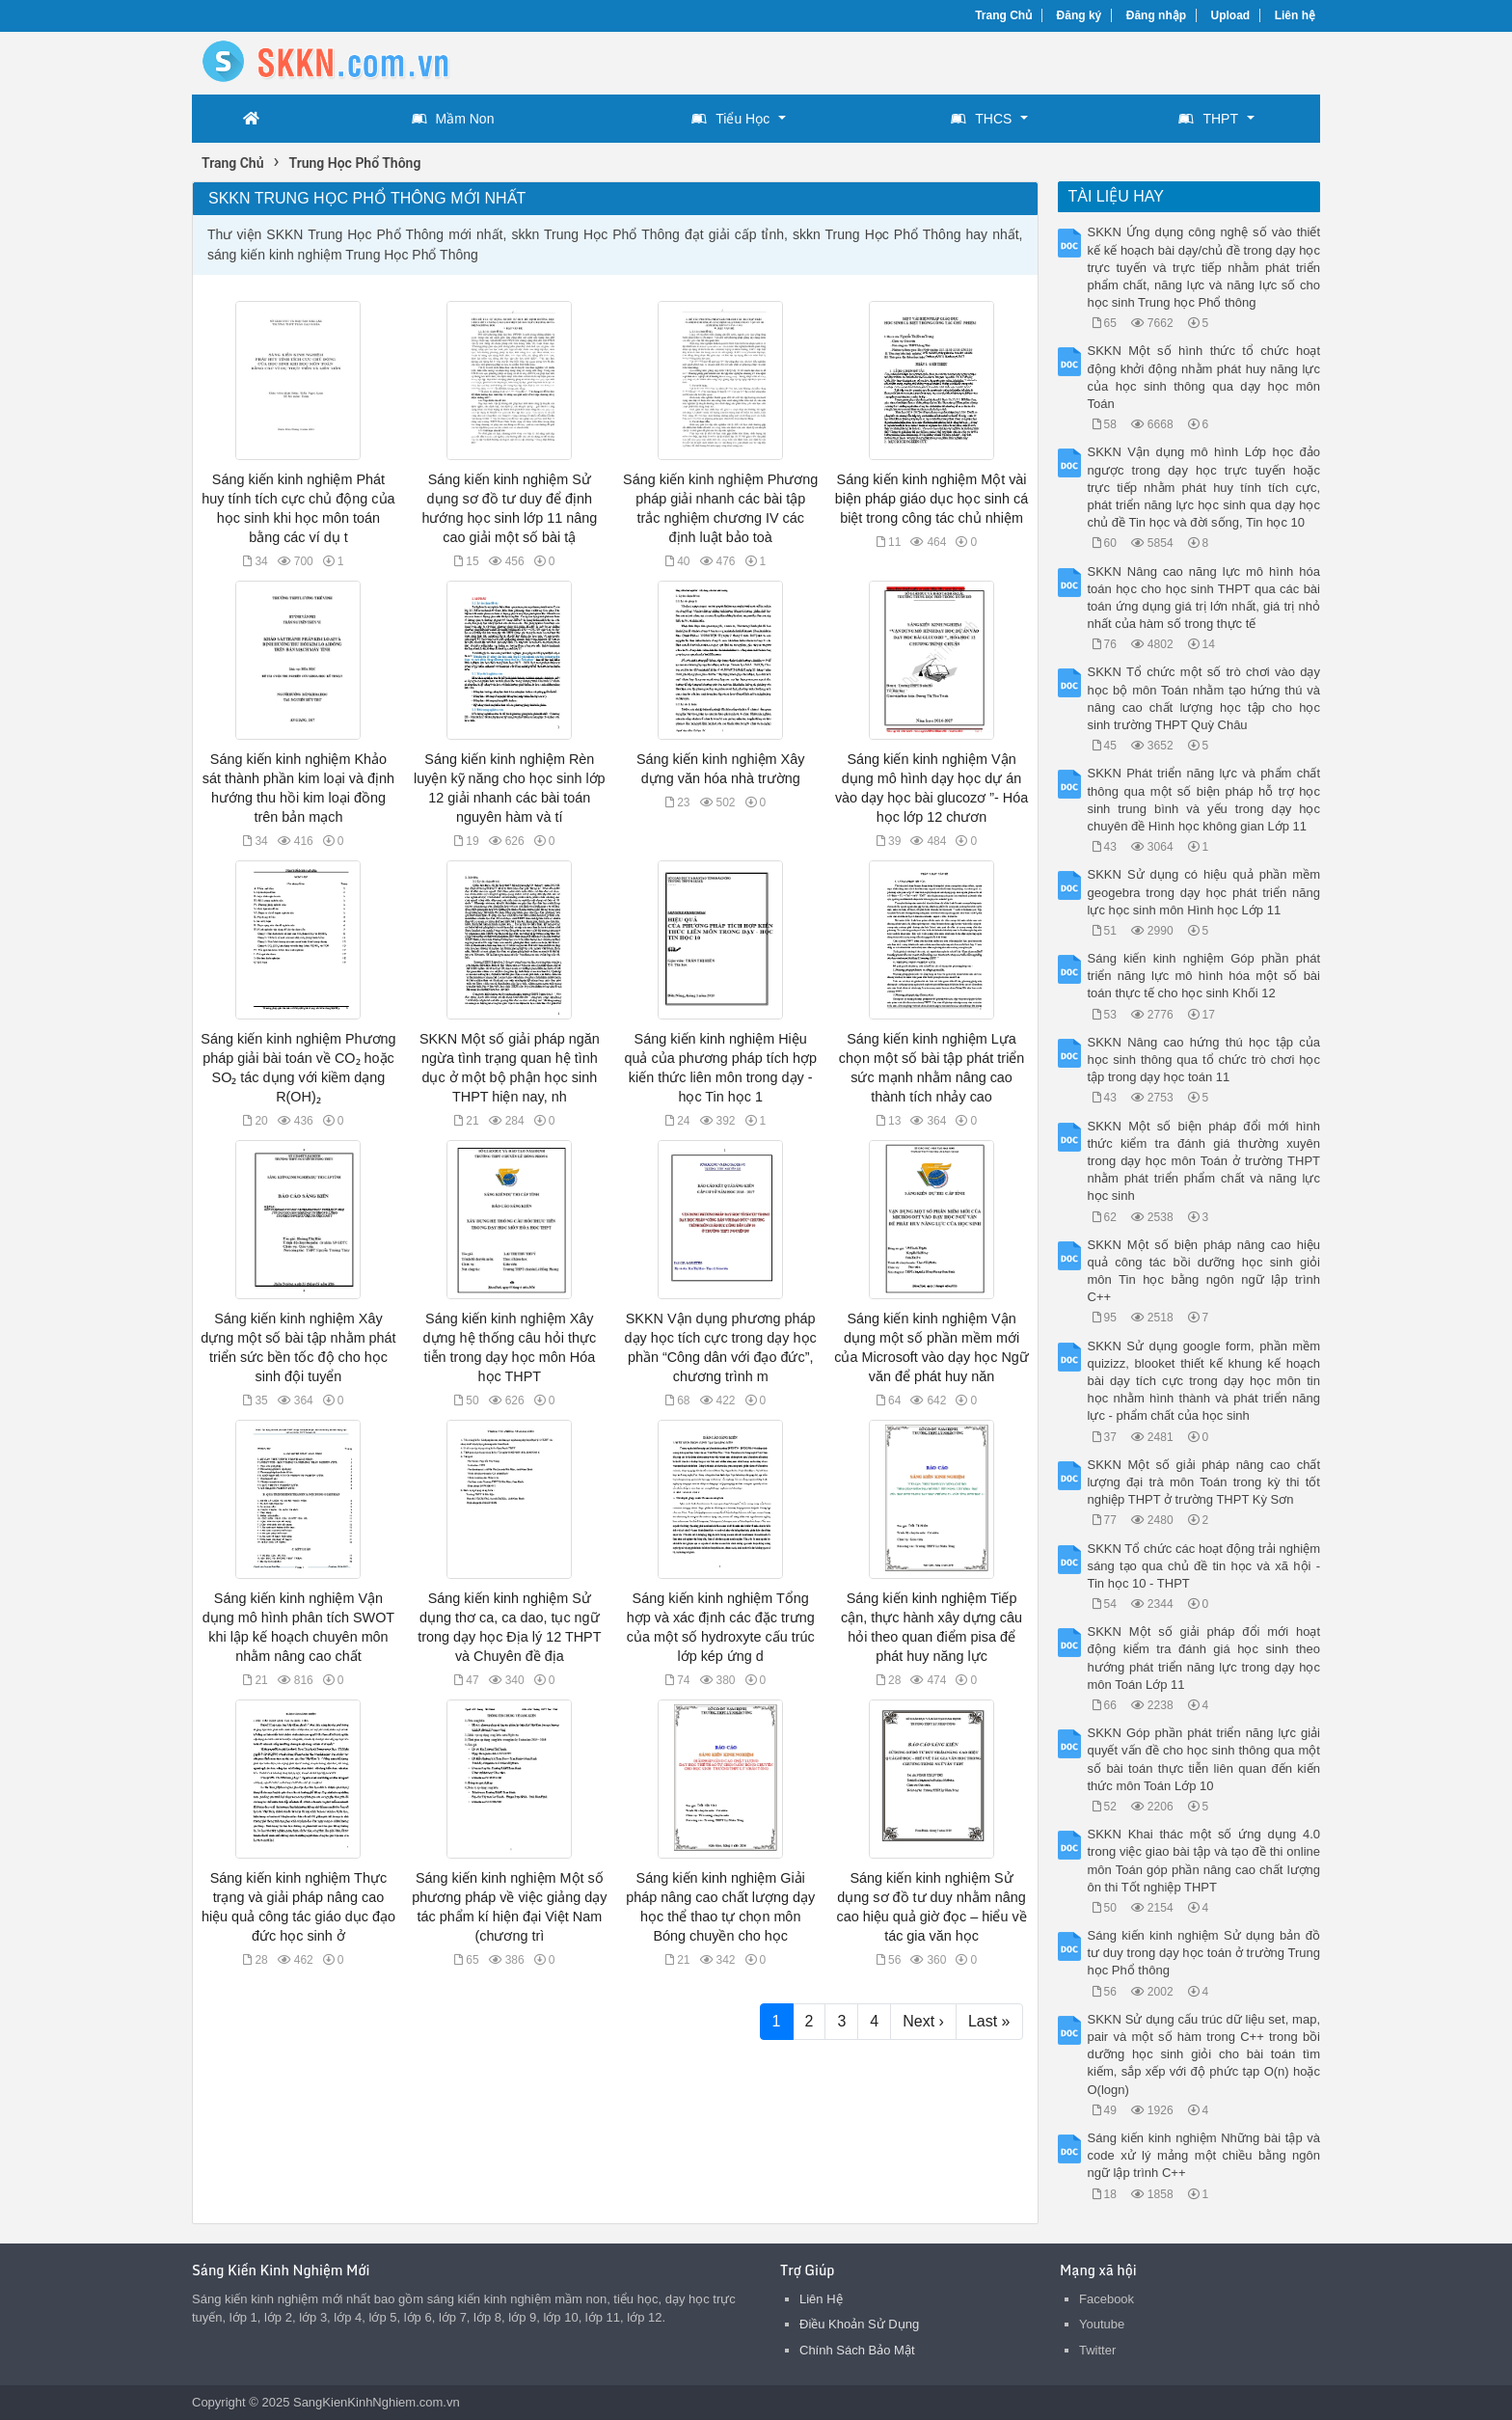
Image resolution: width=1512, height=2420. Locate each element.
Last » (989, 2021)
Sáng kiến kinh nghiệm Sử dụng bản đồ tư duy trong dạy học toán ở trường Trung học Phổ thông (1204, 1952)
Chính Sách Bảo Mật (857, 2350)
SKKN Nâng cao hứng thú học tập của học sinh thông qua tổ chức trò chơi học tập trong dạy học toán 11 (1204, 1059)
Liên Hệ (821, 2299)
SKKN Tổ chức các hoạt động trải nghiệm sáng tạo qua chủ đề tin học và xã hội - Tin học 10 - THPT (1204, 1566)
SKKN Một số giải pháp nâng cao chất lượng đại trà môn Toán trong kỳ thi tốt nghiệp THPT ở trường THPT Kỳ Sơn (1204, 1482)
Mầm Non (453, 119)
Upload (1231, 15)
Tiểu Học (730, 119)
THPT (1208, 119)
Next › (923, 2021)
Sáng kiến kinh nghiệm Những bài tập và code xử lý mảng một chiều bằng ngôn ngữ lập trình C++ (1204, 2155)
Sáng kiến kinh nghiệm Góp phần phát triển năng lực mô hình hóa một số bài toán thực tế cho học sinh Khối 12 (1204, 975)
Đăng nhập (1156, 15)
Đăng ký (1079, 15)
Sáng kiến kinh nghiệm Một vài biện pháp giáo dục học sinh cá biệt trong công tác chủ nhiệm (931, 499)
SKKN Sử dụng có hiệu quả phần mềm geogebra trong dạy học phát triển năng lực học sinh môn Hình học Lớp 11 (1204, 891)
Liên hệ (1295, 15)
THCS (981, 119)
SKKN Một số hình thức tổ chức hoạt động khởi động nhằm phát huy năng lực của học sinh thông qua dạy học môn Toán (1204, 377)
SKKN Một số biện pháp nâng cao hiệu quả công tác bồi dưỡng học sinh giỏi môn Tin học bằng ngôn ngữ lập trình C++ (1204, 1271)
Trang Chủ (1003, 15)
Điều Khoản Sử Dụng (859, 2324)
